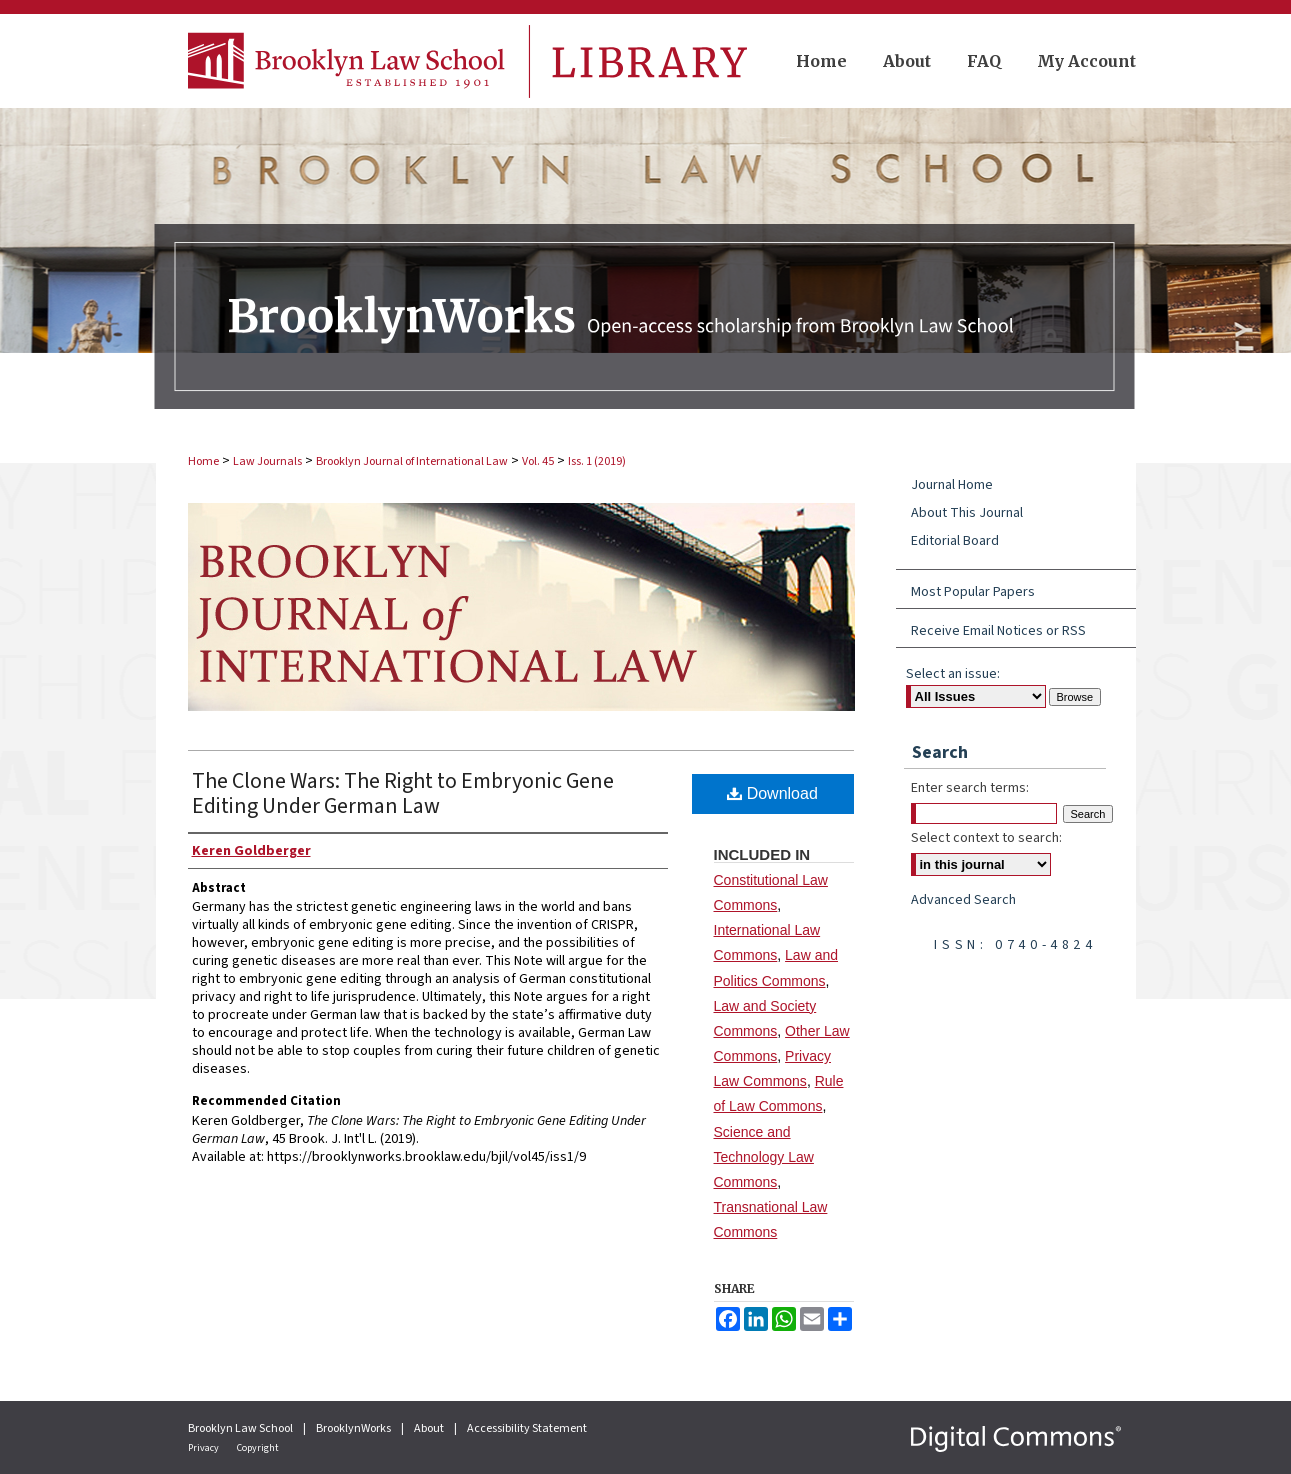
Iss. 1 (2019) (597, 461)
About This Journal (967, 513)
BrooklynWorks (354, 1428)
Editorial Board (955, 541)
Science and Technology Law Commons (764, 1157)
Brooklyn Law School (241, 1428)
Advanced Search (963, 900)
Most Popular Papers (973, 592)
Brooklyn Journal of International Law (412, 461)
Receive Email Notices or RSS (998, 631)
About (430, 1428)
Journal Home (952, 485)
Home (203, 461)
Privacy (204, 1448)
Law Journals (267, 461)
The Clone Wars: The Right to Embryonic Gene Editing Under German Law (403, 793)
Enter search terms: (970, 788)
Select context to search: (986, 838)
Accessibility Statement (527, 1428)
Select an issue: (953, 674)
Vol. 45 (538, 461)
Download (772, 793)
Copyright (258, 1448)
